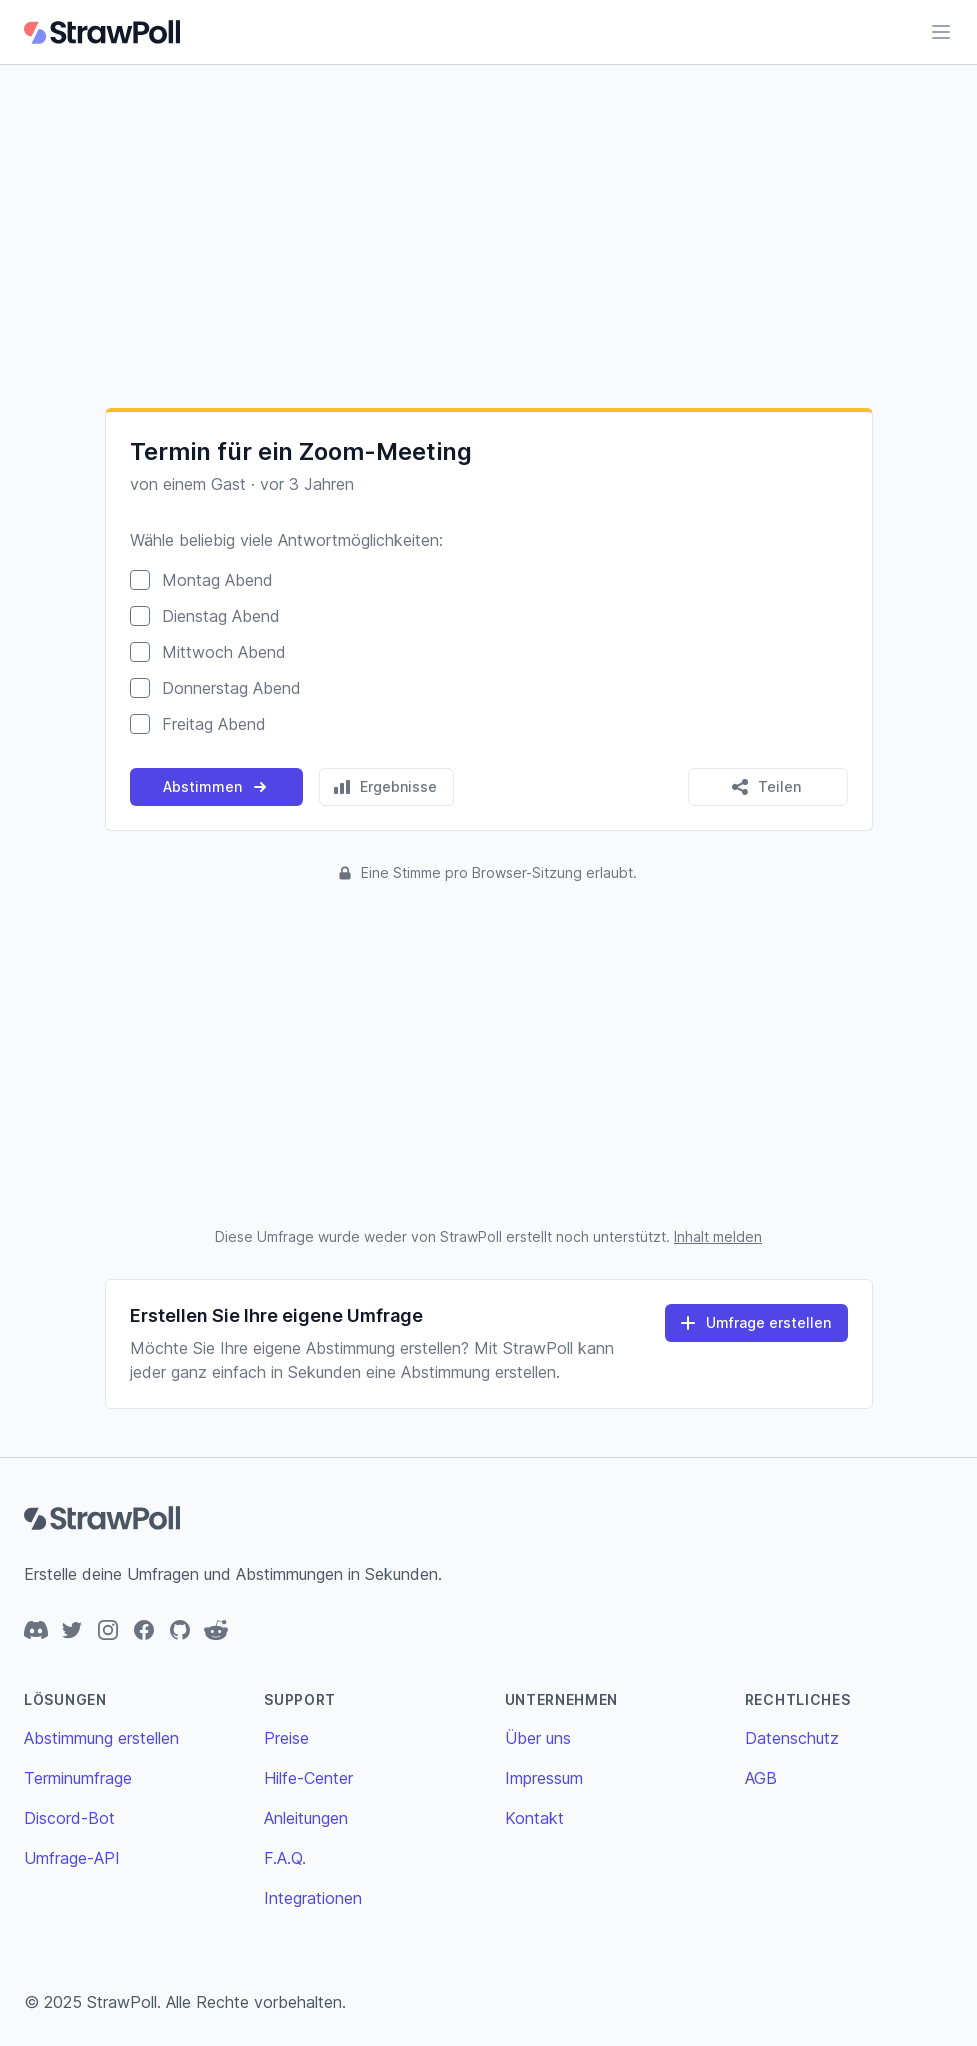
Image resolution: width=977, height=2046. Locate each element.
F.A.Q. (285, 1858)
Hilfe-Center (308, 1778)
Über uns (538, 1738)
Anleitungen (306, 1818)
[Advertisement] (488, 236)
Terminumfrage (78, 1778)
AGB (761, 1778)
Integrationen (313, 1898)
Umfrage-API (72, 1858)
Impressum (544, 1778)
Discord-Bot (69, 1818)
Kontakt (534, 1818)
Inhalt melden (718, 1236)
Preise (286, 1738)
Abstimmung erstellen (101, 1738)
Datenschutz (792, 1738)
